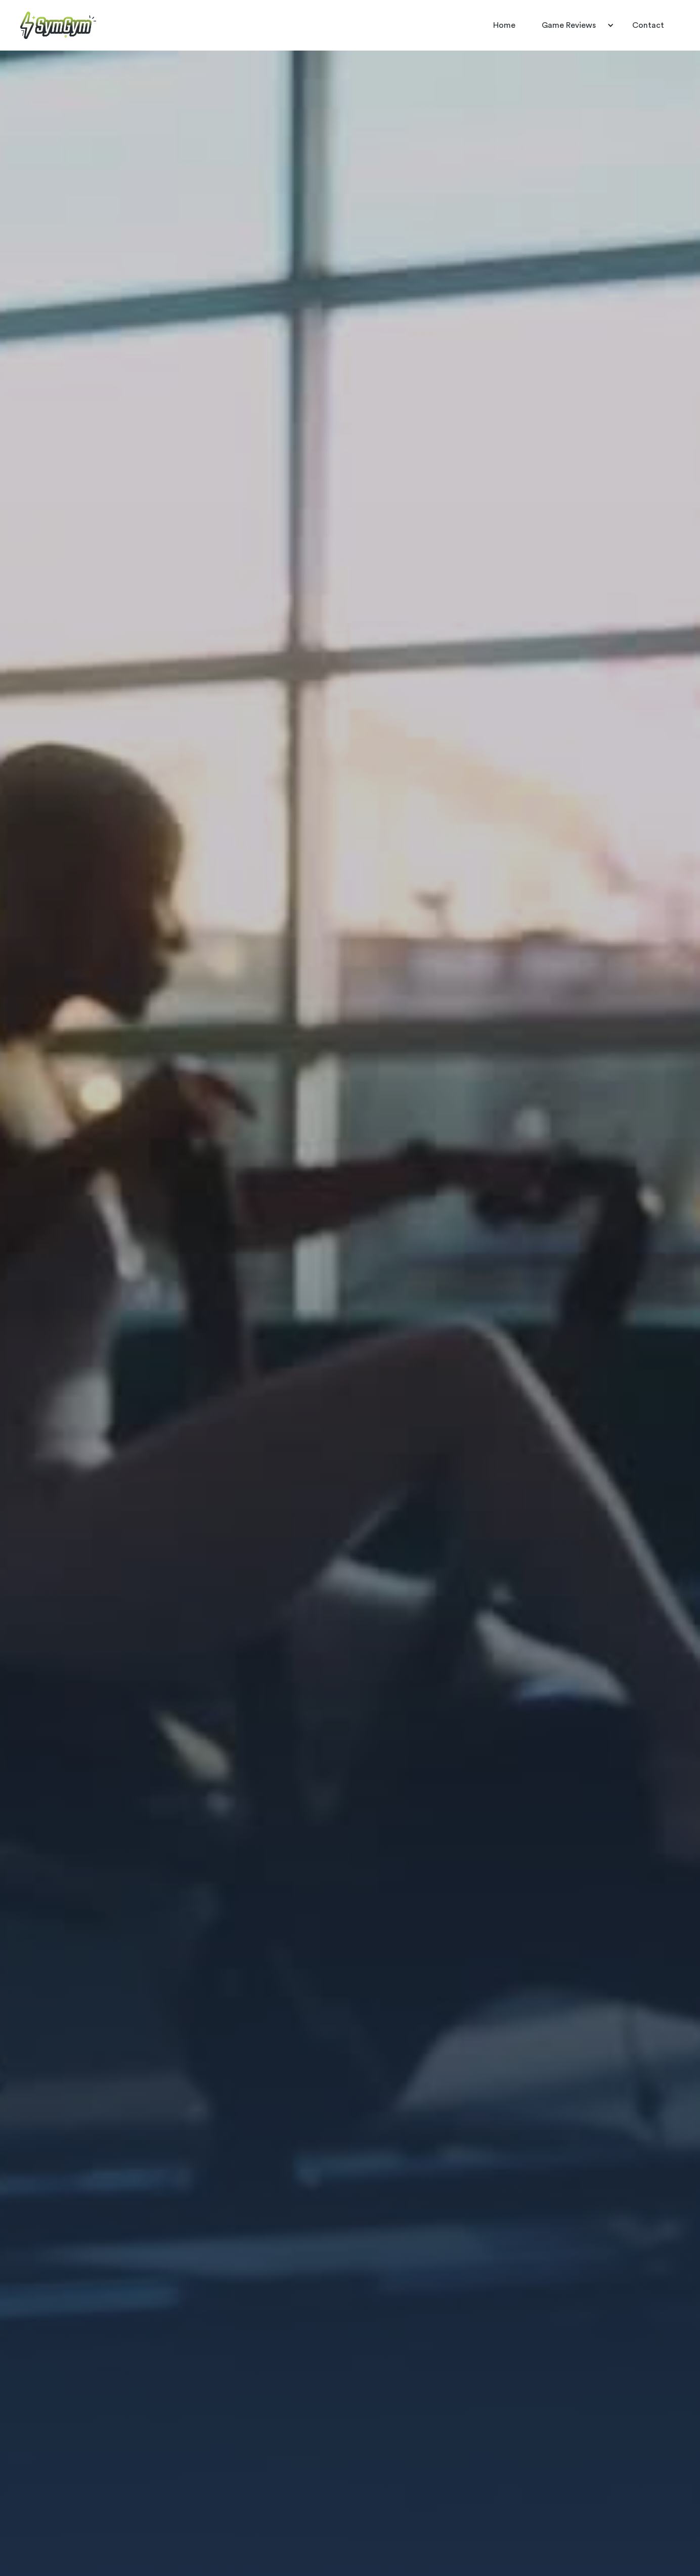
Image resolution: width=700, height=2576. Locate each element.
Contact (648, 25)
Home (504, 25)
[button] (573, 25)
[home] (58, 25)
